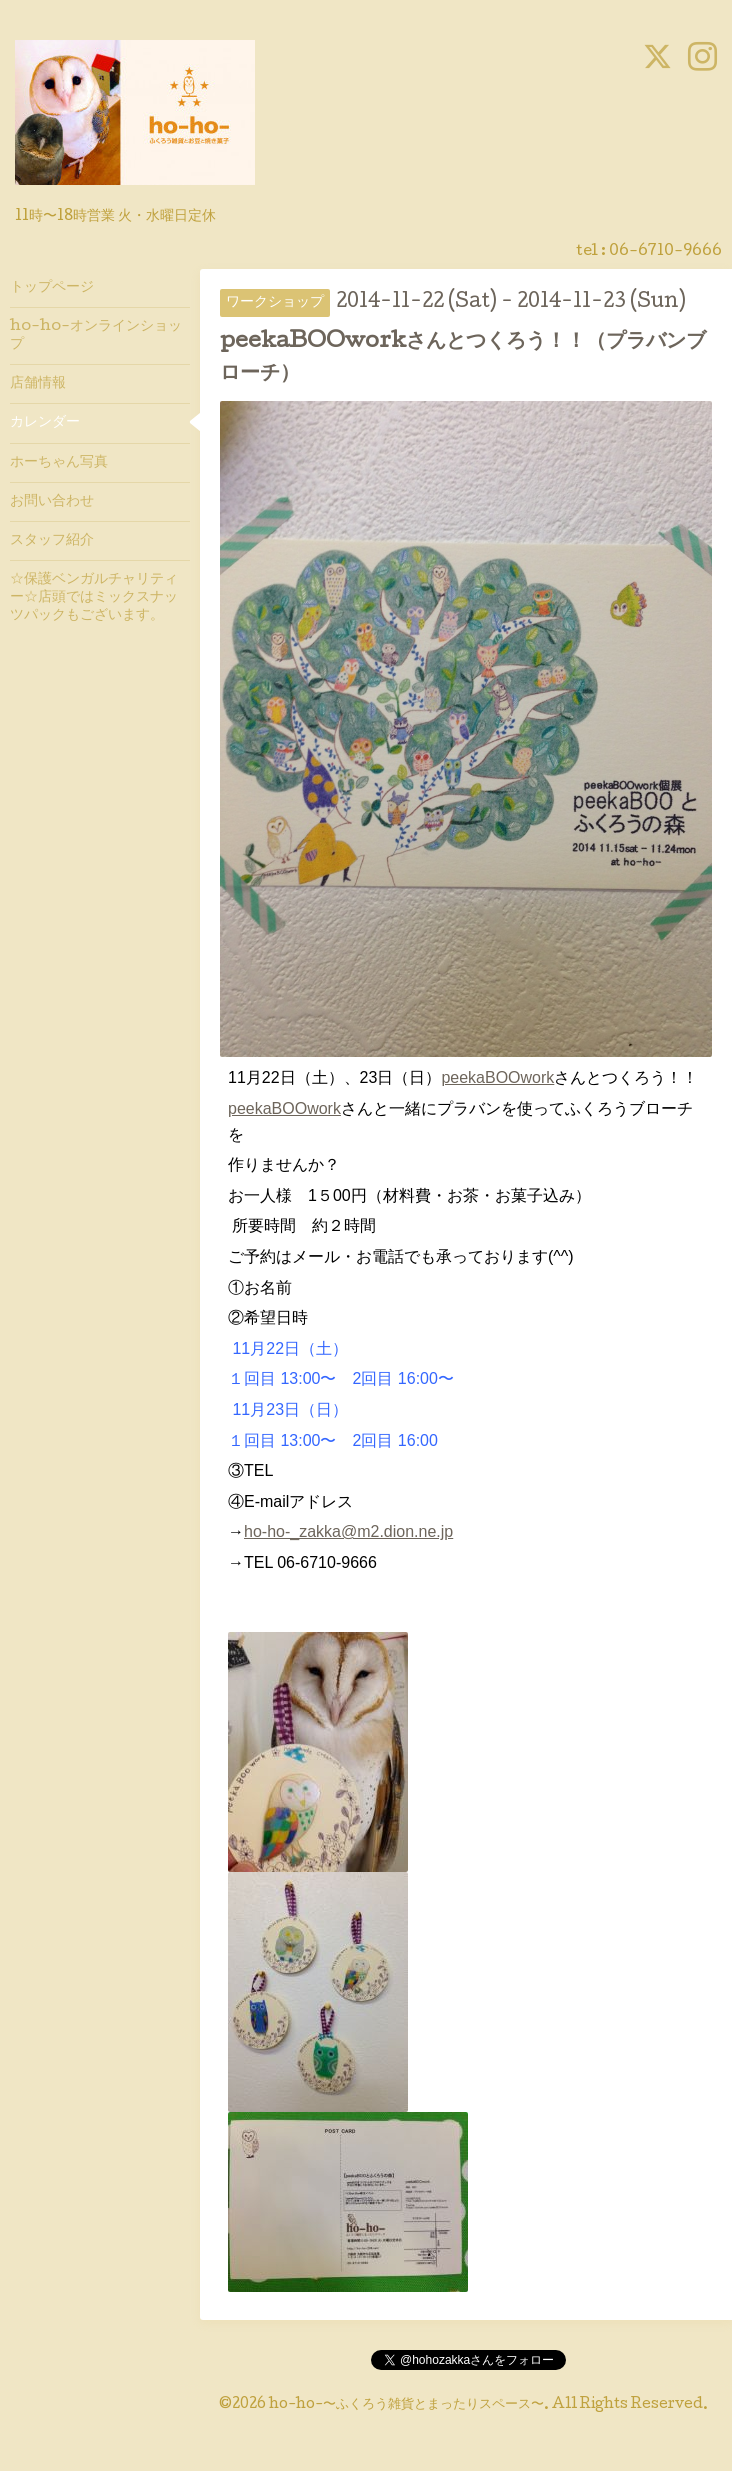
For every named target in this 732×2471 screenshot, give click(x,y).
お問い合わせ (52, 502)
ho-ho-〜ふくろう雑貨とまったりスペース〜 (406, 2405)
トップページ (52, 288)
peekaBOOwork (497, 1077)
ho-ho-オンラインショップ (96, 336)
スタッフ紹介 (52, 541)
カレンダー (45, 423)
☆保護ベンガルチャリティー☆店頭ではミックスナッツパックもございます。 (94, 598)
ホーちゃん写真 (59, 463)
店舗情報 (38, 384)
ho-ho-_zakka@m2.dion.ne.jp (348, 1531)
